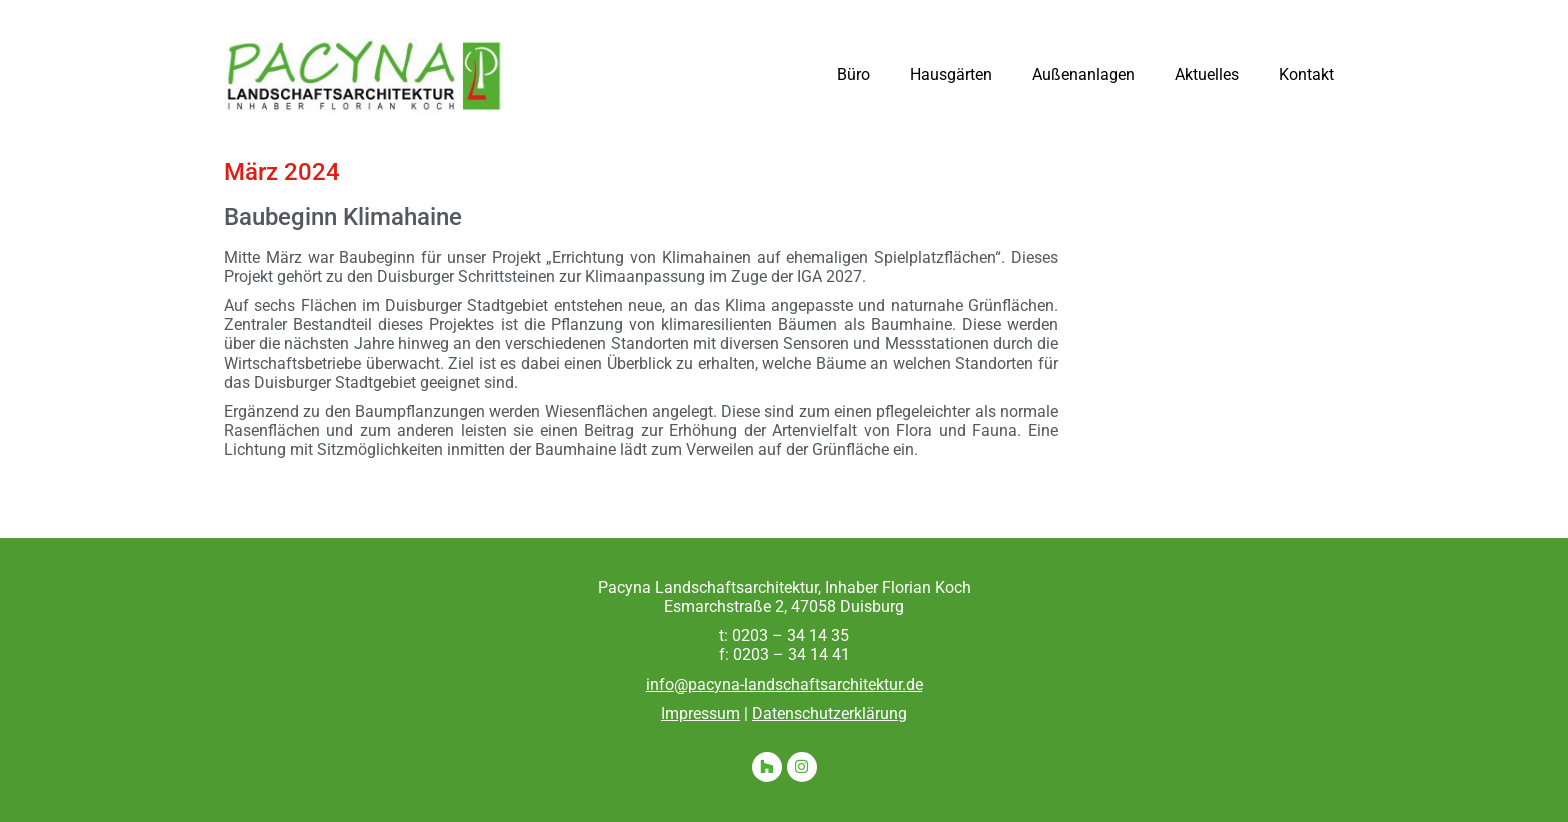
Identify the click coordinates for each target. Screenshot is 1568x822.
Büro (853, 74)
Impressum (700, 713)
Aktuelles (1207, 74)
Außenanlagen (1083, 74)
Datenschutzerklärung (829, 713)
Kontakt (1306, 74)
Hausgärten (951, 74)
